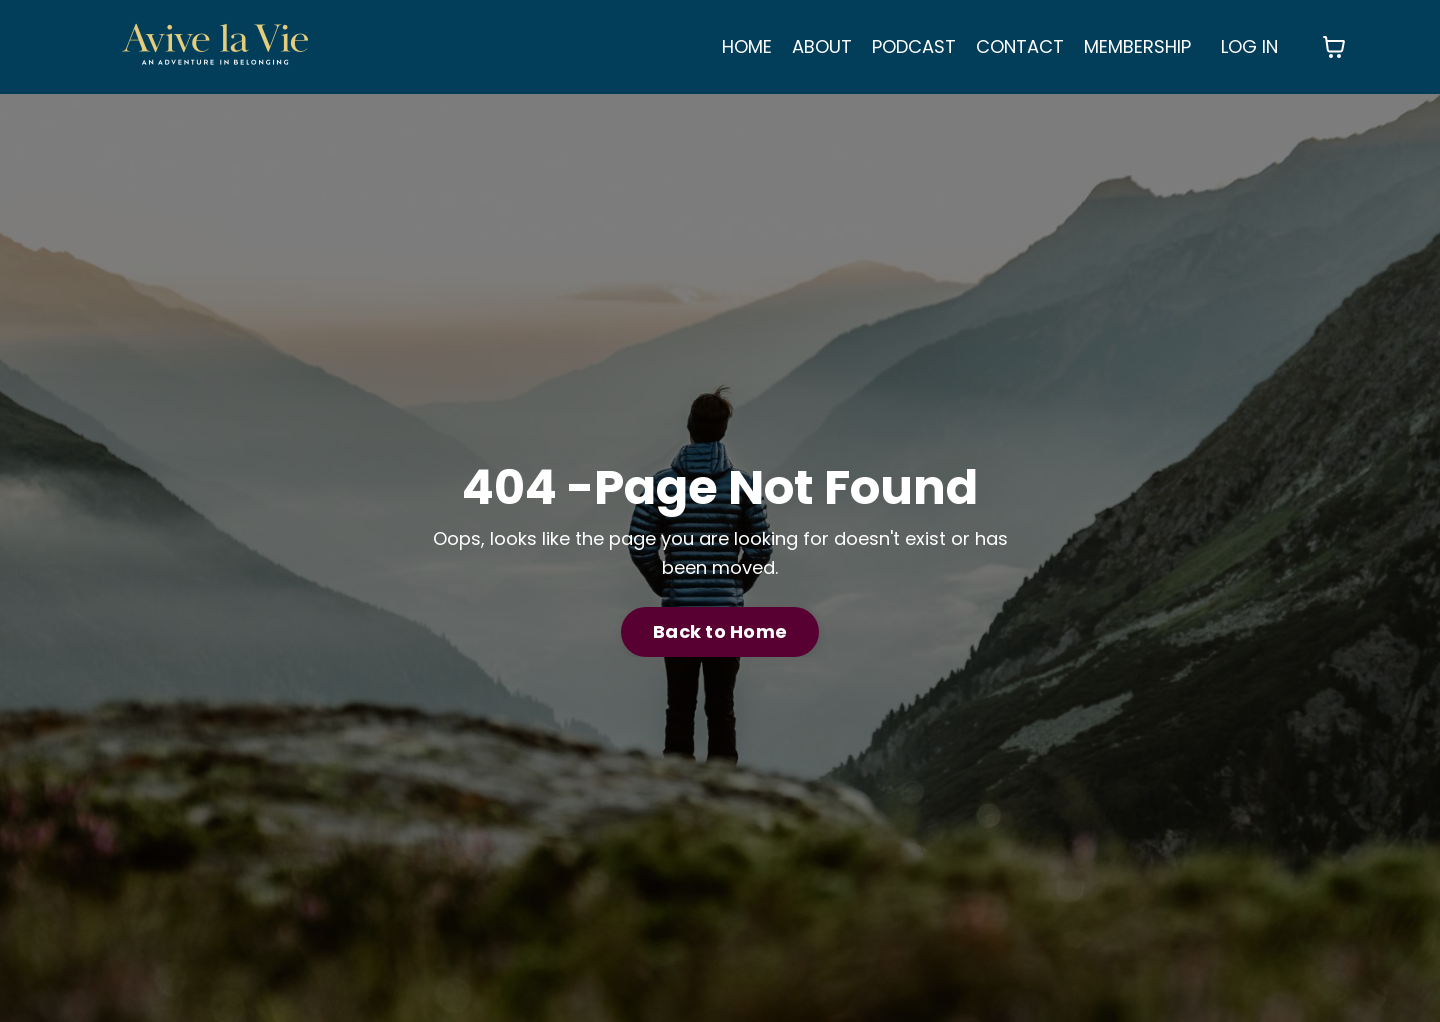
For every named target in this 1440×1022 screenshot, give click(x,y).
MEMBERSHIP (1137, 46)
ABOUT (822, 46)
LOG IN (1249, 46)
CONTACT (1020, 46)
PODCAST (914, 46)
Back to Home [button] (720, 631)
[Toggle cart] (1334, 47)
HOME (747, 46)
